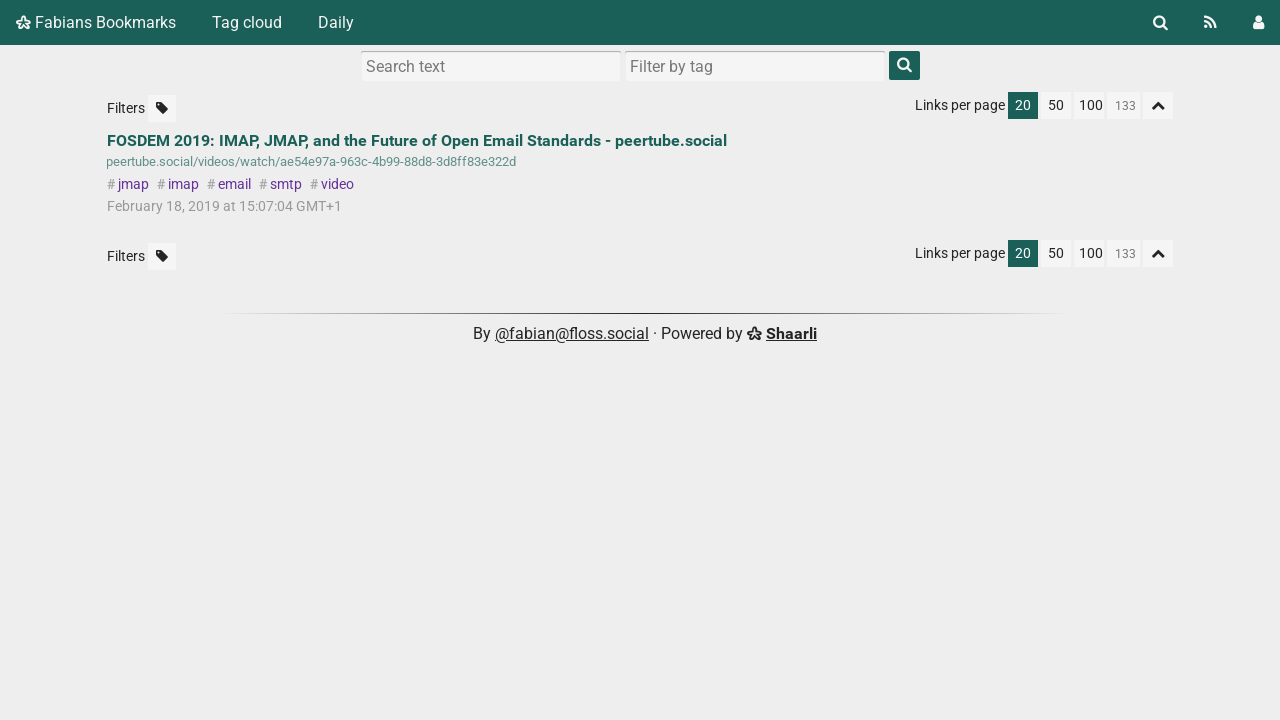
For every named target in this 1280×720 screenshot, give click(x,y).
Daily (336, 22)
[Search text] (491, 66)
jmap (133, 184)
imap (183, 184)
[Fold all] (1158, 105)
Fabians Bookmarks (96, 22)
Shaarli (791, 333)
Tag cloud (247, 22)
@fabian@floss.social (572, 333)
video (337, 184)
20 (1023, 105)
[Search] (1160, 22)
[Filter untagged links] (162, 108)
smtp (286, 184)
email (234, 184)
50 (1056, 105)
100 (1091, 105)
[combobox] (755, 66)
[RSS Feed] (1210, 22)
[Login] (1258, 22)
